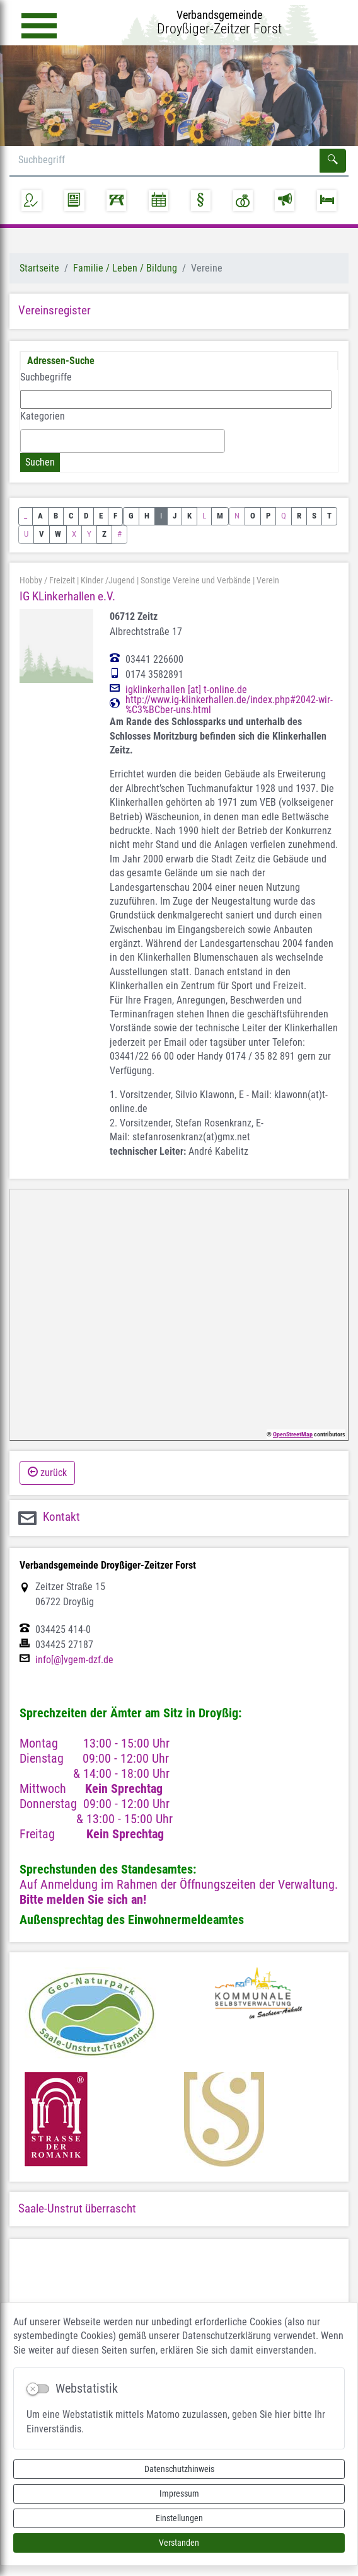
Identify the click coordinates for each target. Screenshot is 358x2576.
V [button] (41, 534)
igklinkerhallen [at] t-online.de (186, 690)
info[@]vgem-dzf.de (74, 1660)
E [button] (101, 515)
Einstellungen (179, 2518)
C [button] (71, 515)
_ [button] (25, 515)
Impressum (179, 2493)
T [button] (329, 515)
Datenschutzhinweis (179, 2469)
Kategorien (42, 416)
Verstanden (179, 2543)
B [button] (56, 515)
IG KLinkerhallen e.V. (67, 596)
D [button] (86, 515)
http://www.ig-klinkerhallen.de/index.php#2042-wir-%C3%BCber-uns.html (229, 705)
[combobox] (122, 441)
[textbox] (28, 440)
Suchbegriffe (46, 377)
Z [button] (104, 534)
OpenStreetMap (293, 1434)
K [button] (189, 515)
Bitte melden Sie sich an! (83, 1899)
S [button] (314, 515)
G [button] (131, 515)
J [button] (174, 515)
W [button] (58, 534)
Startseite (39, 268)
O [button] (252, 515)
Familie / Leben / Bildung (125, 268)
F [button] (115, 515)
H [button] (146, 515)
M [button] (220, 515)
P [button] (268, 515)
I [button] (161, 515)
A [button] (40, 515)
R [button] (299, 515)
